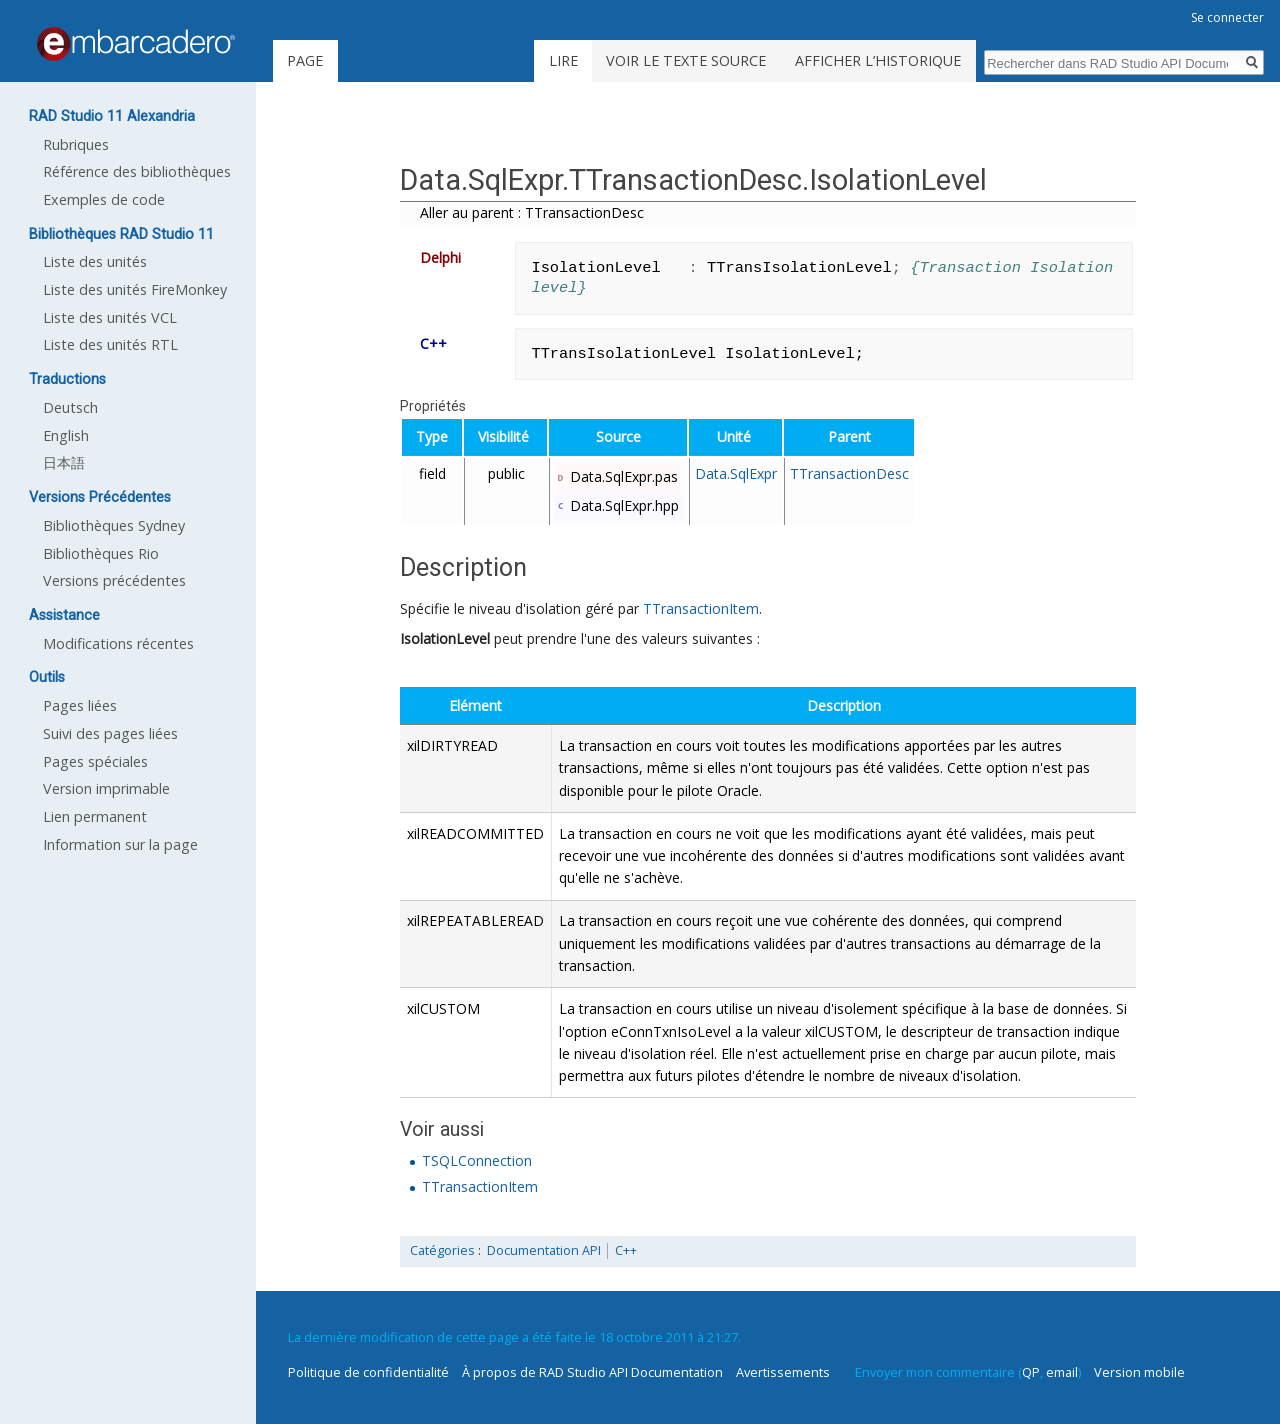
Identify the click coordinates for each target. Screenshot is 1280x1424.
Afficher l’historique (878, 60)
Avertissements (783, 1372)
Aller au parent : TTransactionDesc (532, 212)
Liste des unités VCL (110, 317)
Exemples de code (104, 199)
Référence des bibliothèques (137, 171)
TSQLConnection (477, 1160)
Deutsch (70, 407)
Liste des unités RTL (110, 344)
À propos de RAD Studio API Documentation (592, 1372)
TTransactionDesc (849, 473)
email (1062, 1372)
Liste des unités (95, 261)
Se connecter (1227, 17)
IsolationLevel (445, 638)
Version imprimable (106, 788)
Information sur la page (120, 844)
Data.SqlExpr (736, 473)
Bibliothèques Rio (101, 553)
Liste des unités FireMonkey (135, 289)
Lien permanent (95, 816)
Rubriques (76, 144)
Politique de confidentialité (368, 1372)
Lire (563, 60)
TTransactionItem (701, 608)
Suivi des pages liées (110, 733)
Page (305, 60)
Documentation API (544, 1250)
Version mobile (1139, 1372)
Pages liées (80, 705)
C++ (626, 1250)
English (66, 435)
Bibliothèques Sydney (114, 525)
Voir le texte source (686, 60)
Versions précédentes (114, 580)
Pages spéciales (95, 761)
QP (1031, 1372)
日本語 (64, 462)
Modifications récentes (118, 643)
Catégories (442, 1250)
